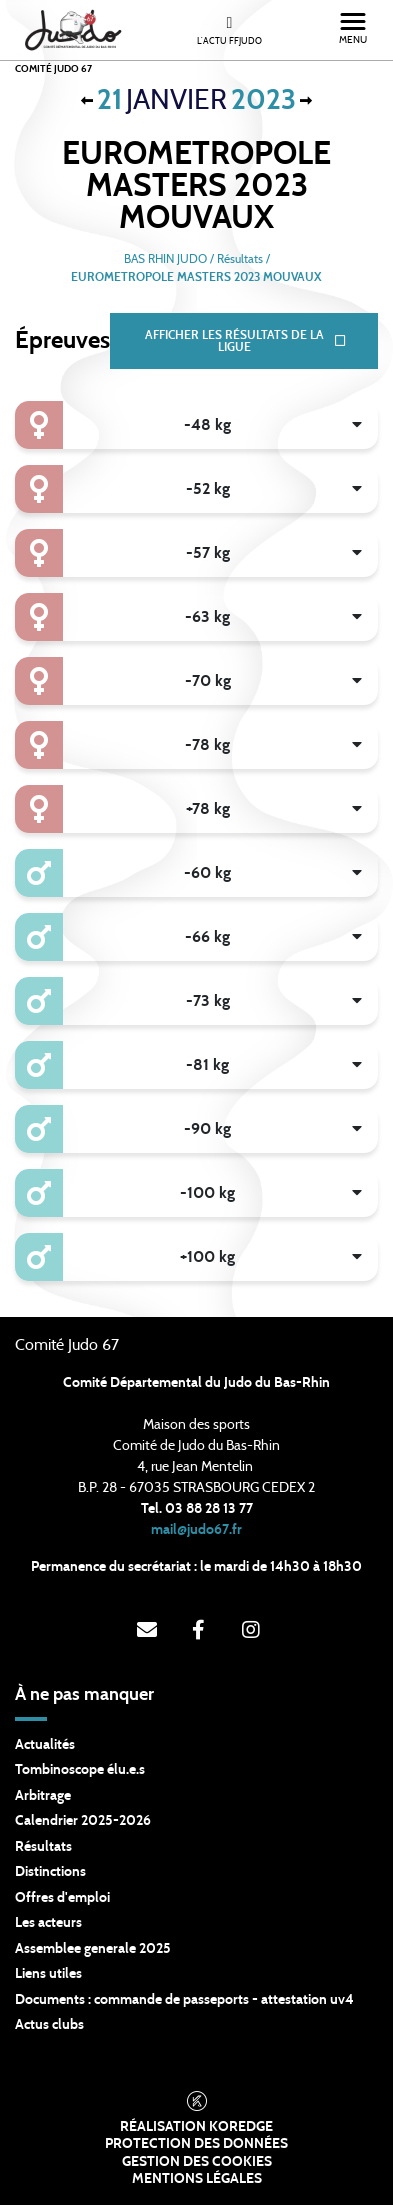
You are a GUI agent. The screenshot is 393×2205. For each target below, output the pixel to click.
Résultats (43, 1847)
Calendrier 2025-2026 (83, 1821)
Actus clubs (49, 2025)
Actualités (45, 1745)
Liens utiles (48, 1974)
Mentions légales (197, 2179)
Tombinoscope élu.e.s (80, 1770)
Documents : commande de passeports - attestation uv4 (184, 2000)
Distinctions (50, 1872)
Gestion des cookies (197, 2162)
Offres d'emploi (62, 1898)
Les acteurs (48, 1923)
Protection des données (196, 2144)
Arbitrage (43, 1796)
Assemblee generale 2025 (93, 1949)
